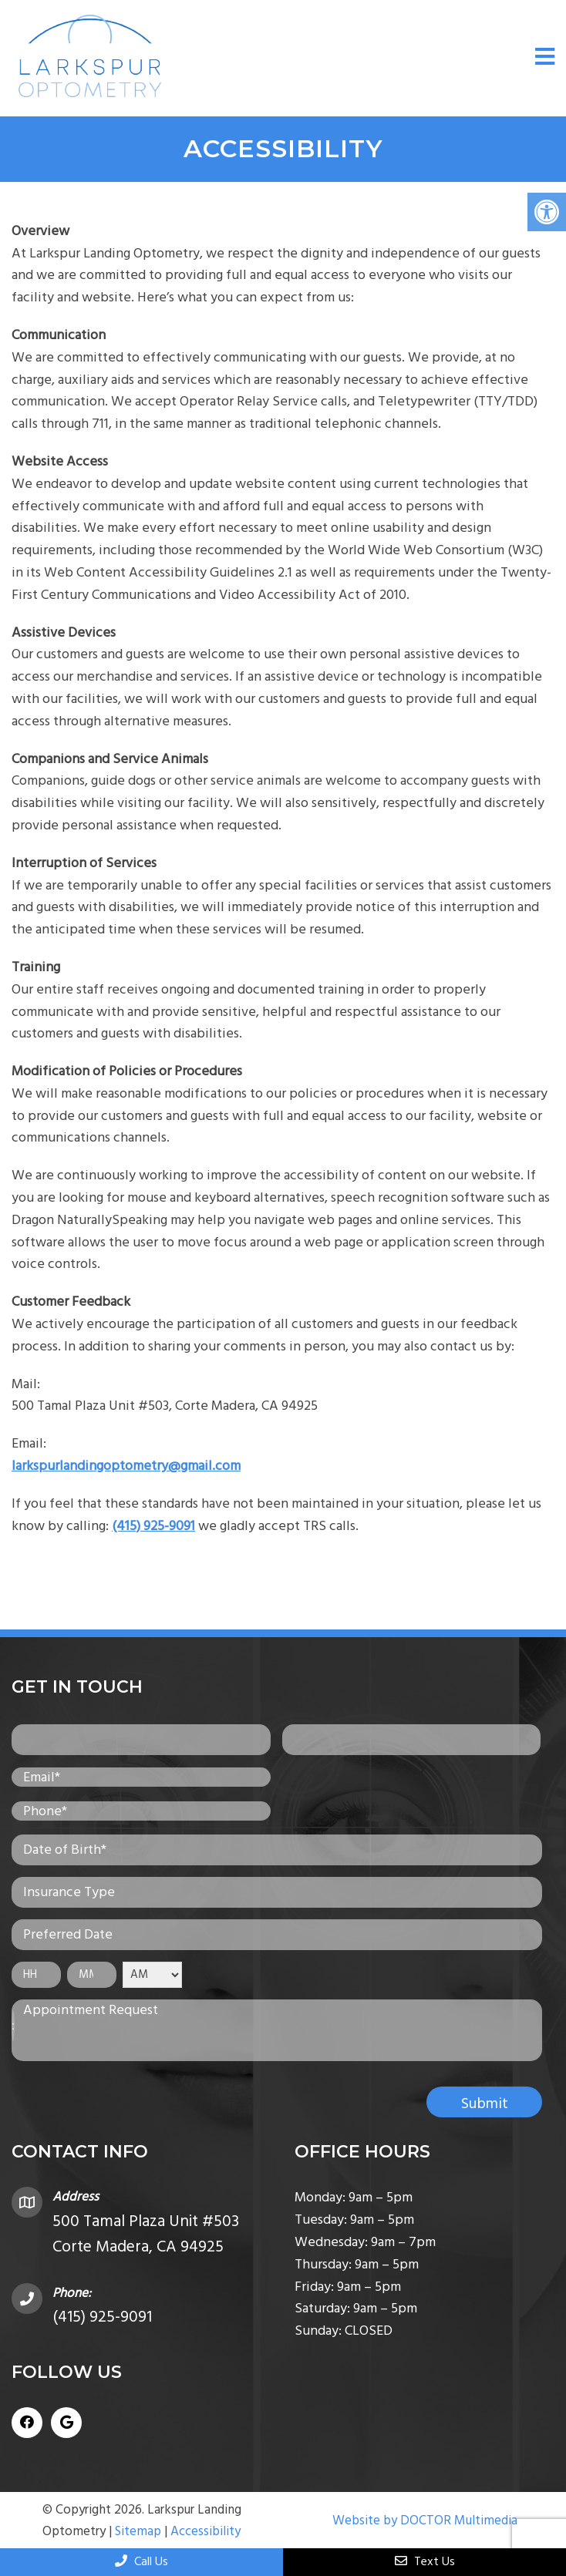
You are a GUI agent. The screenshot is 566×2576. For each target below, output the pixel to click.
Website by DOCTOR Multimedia (424, 2520)
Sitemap (138, 2531)
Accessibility (205, 2531)
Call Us (141, 2561)
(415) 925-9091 (153, 1525)
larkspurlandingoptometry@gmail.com (126, 1465)
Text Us (425, 2561)
